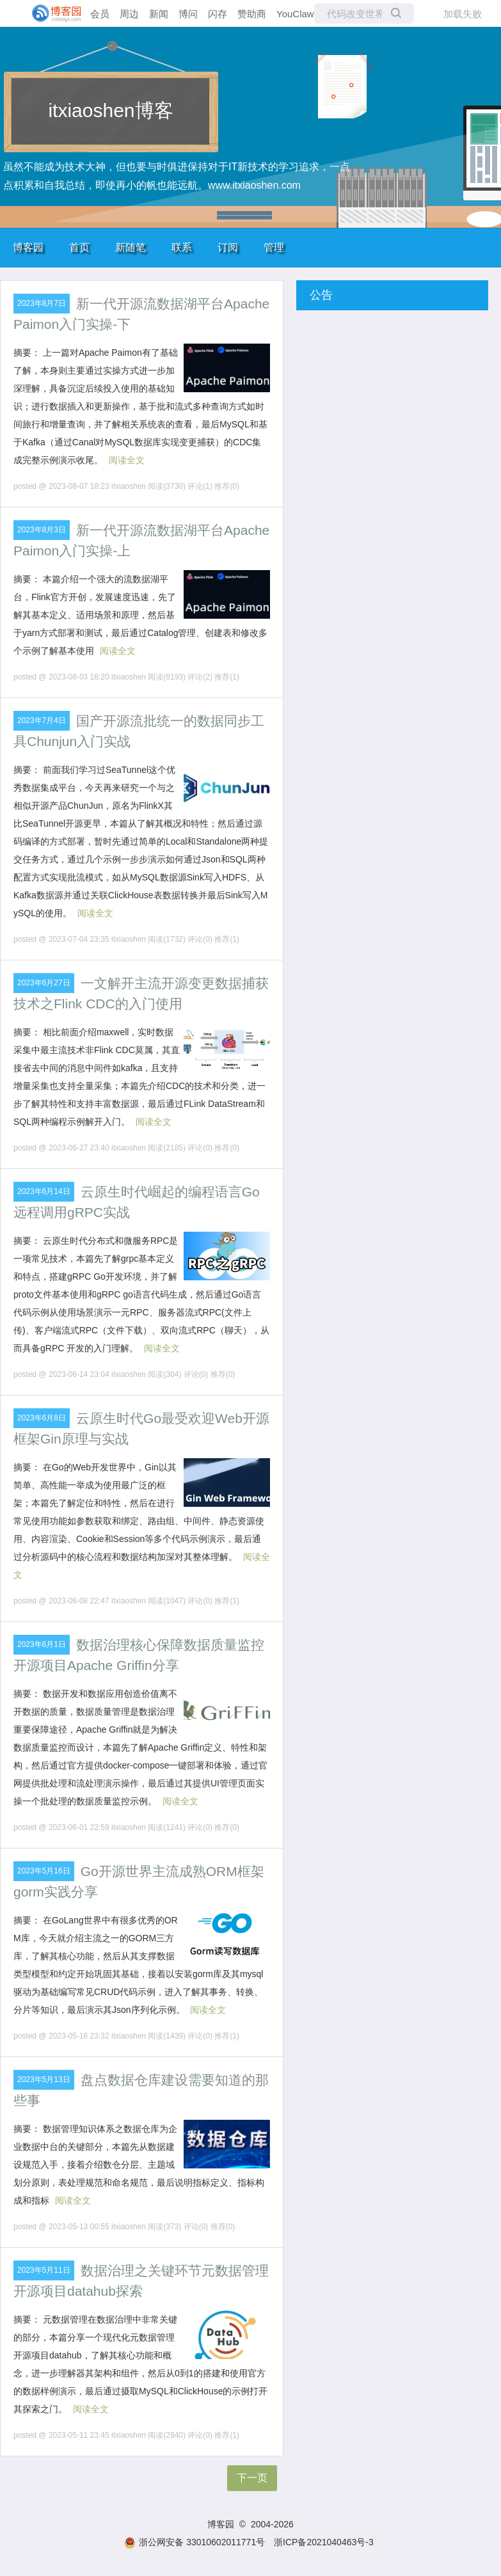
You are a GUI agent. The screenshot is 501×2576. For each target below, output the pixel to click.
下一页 (252, 2477)
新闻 (158, 13)
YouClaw (295, 13)
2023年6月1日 (41, 1644)
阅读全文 (127, 460)
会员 (99, 13)
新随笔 (130, 247)
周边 (129, 13)
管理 (274, 247)
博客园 (28, 247)
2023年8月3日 (41, 529)
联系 (181, 247)
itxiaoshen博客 (110, 110)
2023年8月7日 (41, 303)
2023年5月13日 (43, 2079)
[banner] (51, 13)
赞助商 (251, 13)
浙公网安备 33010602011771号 (194, 2542)
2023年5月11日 (43, 2270)
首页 (79, 247)
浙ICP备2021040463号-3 (324, 2542)
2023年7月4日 (41, 720)
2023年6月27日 (43, 982)
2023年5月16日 (43, 1870)
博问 (188, 13)
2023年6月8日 (41, 1417)
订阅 (228, 247)
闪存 (217, 13)
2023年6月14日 (43, 1191)
